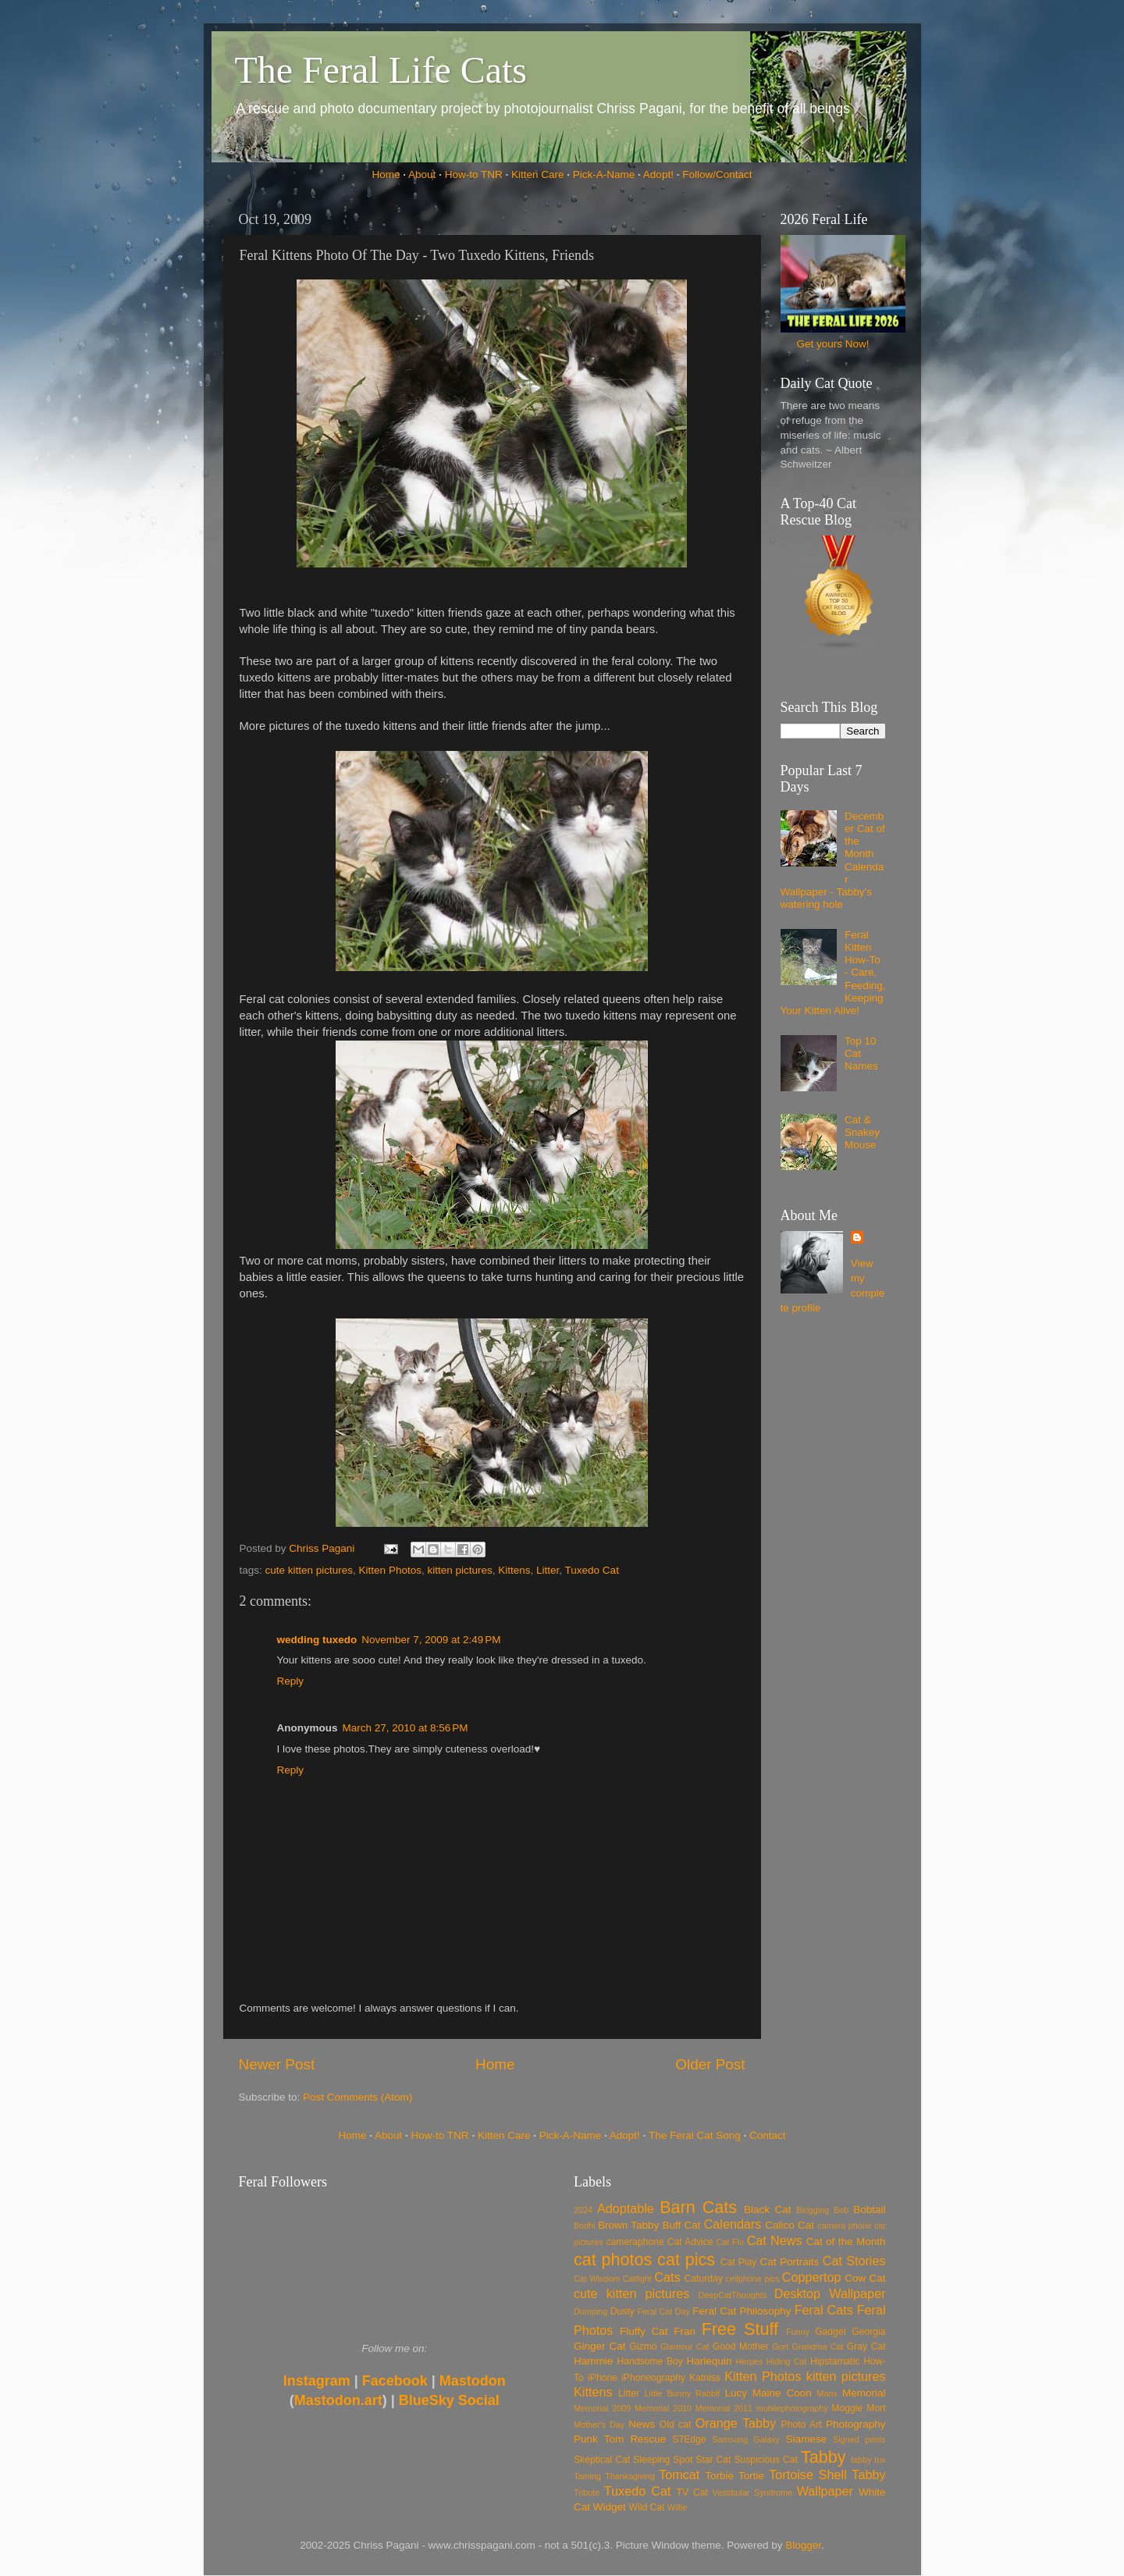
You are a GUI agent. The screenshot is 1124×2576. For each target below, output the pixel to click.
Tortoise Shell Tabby (827, 2474)
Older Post (710, 2064)
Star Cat (713, 2459)
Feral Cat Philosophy (741, 2311)
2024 (583, 2210)
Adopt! (658, 174)
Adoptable (625, 2208)
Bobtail (869, 2209)
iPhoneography (653, 2377)
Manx (827, 2393)
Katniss (704, 2377)
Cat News (774, 2240)
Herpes (749, 2361)
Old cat (675, 2424)
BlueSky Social (449, 2400)
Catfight (637, 2278)
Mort (875, 2408)
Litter (547, 1570)
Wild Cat (647, 2507)
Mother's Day (599, 2424)
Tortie (751, 2476)
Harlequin (709, 2361)
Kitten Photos (390, 1570)
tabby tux (868, 2459)
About (422, 174)
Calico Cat (789, 2225)
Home (386, 174)
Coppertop (811, 2277)
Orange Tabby (735, 2423)
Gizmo (642, 2346)
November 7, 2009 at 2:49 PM (430, 1640)
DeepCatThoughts (732, 2295)
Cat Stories (854, 2261)
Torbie (719, 2476)
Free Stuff (740, 2329)
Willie (677, 2507)
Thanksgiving (630, 2476)
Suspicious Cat (766, 2459)
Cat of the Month (846, 2241)
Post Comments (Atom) (357, 2097)
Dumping (590, 2311)
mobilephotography (792, 2408)
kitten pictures (459, 1570)
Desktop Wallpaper (830, 2293)
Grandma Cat (818, 2346)
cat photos (613, 2259)
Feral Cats (824, 2310)
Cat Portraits (790, 2262)
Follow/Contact (717, 174)
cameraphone (634, 2241)
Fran (684, 2331)
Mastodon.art (338, 2400)
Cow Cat (865, 2278)
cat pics (686, 2259)
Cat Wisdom (597, 2278)
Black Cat (767, 2209)
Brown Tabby (628, 2225)
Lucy (735, 2393)
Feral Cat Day (663, 2311)
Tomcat (679, 2474)
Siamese (806, 2439)
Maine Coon (782, 2393)
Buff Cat (681, 2225)
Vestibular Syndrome (752, 2492)
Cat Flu (730, 2242)
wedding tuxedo (317, 1640)
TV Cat (692, 2492)
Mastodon (472, 2381)
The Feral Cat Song (695, 2135)
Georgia (868, 2331)
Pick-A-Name (604, 174)
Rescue (648, 2439)
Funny (797, 2331)
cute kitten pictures (309, 1570)
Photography (856, 2424)
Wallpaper (825, 2491)
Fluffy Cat (644, 2331)
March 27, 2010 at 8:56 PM (405, 1728)
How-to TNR (474, 174)
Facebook (395, 2381)
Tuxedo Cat (592, 1570)
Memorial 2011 (723, 2408)
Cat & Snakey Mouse (862, 1132)
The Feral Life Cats (381, 70)
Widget (609, 2507)
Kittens (514, 1570)
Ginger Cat (599, 2346)
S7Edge (689, 2439)
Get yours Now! (832, 344)
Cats (667, 2277)
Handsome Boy (649, 2361)
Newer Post (277, 2064)
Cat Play (738, 2262)
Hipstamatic (834, 2361)
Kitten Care (537, 174)
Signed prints (859, 2439)
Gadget (830, 2331)
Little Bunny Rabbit (682, 2393)
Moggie (847, 2408)
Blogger (803, 2545)
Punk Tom (599, 2439)
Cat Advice (690, 2241)
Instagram (316, 2381)
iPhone (602, 2377)
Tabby (823, 2457)
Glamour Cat (684, 2346)
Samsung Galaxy (746, 2439)
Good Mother (741, 2346)
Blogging (812, 2210)
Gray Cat (866, 2346)
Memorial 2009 (602, 2408)
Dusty (622, 2311)
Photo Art (801, 2424)
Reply (290, 1681)
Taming (587, 2476)
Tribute (586, 2492)
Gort (780, 2346)
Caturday (704, 2278)
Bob (841, 2210)
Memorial (864, 2393)
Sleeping (651, 2459)
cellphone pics (753, 2278)
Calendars (733, 2224)
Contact (767, 2135)
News (641, 2424)
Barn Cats (698, 2207)
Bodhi (585, 2225)
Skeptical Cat (602, 2459)
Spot (682, 2459)
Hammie (593, 2361)
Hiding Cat (787, 2361)
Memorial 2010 (663, 2408)
